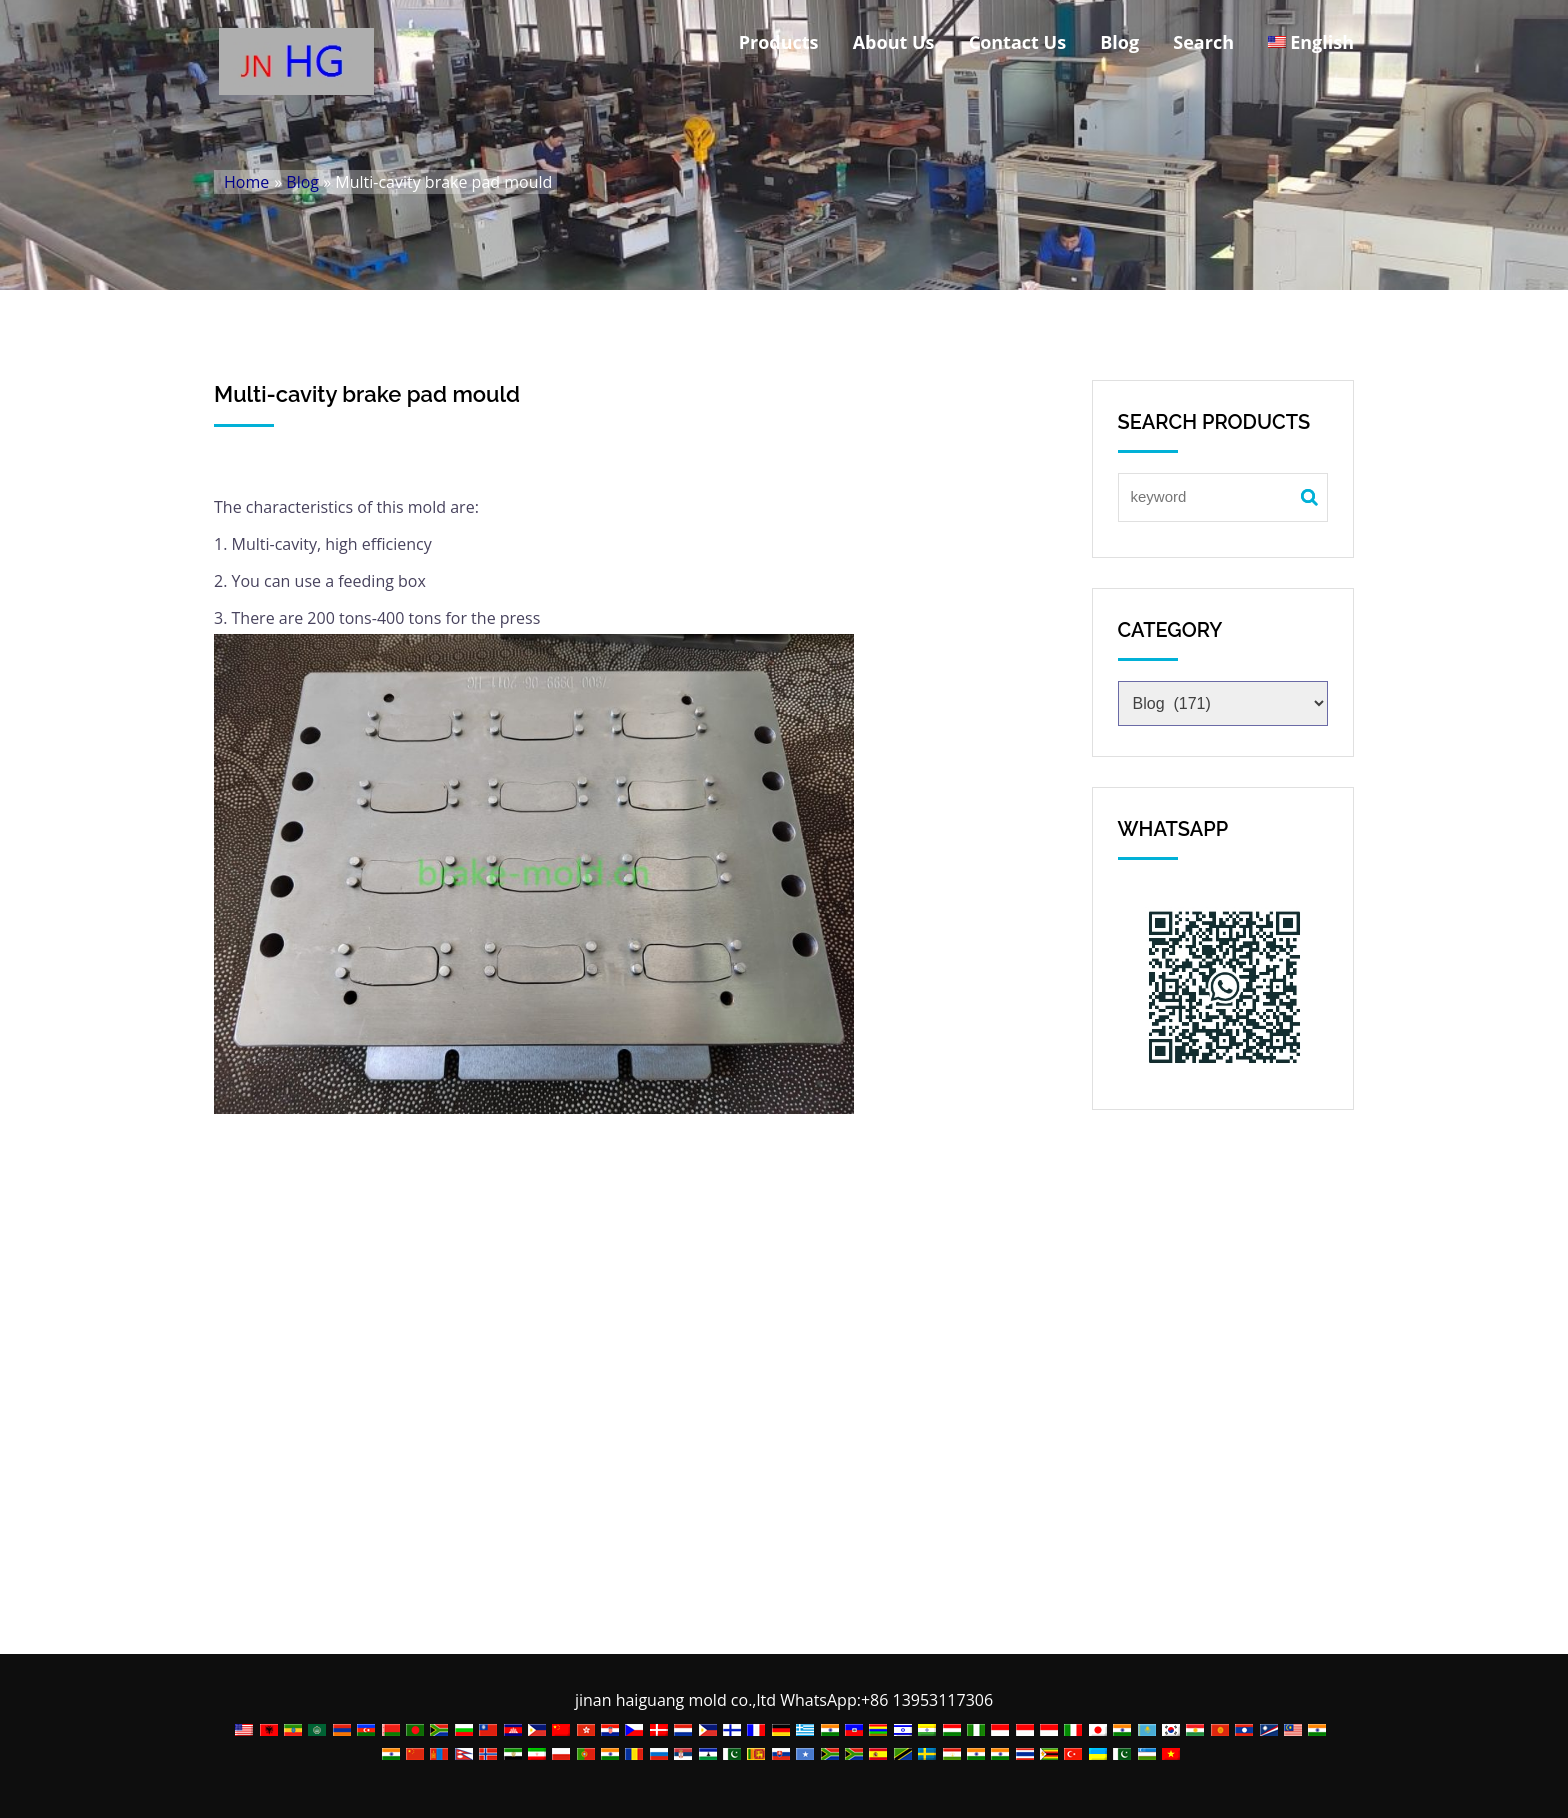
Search (1203, 42)
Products (779, 42)
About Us (894, 42)
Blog (1119, 42)
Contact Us (1017, 42)
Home (246, 182)
